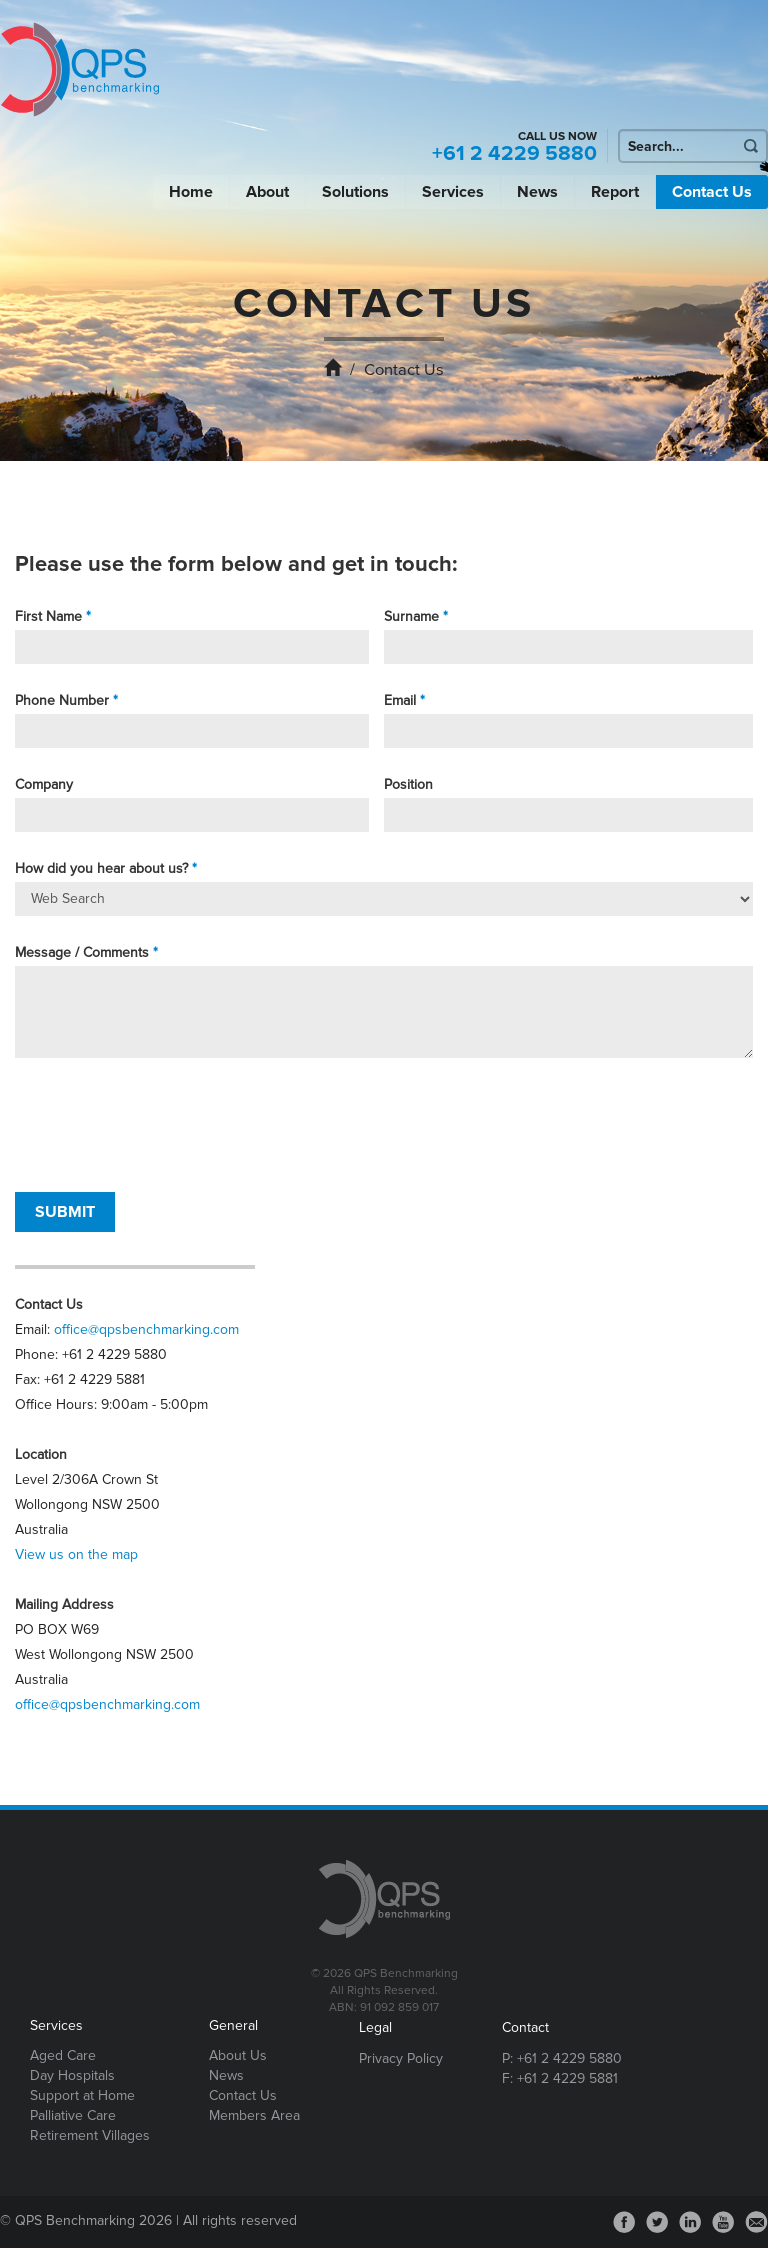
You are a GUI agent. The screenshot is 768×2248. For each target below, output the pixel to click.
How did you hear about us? (101, 868)
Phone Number (62, 700)
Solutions (355, 192)
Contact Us (712, 192)
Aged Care (63, 2055)
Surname (411, 616)
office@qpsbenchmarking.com (146, 1329)
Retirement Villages (90, 2135)
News (537, 192)
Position (408, 784)
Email (400, 700)
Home (191, 192)
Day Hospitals (72, 2075)
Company (44, 784)
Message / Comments (82, 952)
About (267, 192)
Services (453, 192)
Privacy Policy (401, 2058)
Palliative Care (73, 2115)
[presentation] (167, 1125)
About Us (238, 2055)
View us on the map (76, 1554)
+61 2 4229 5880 (514, 153)
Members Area (254, 2115)
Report (615, 192)
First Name (48, 616)
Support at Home (82, 2095)
